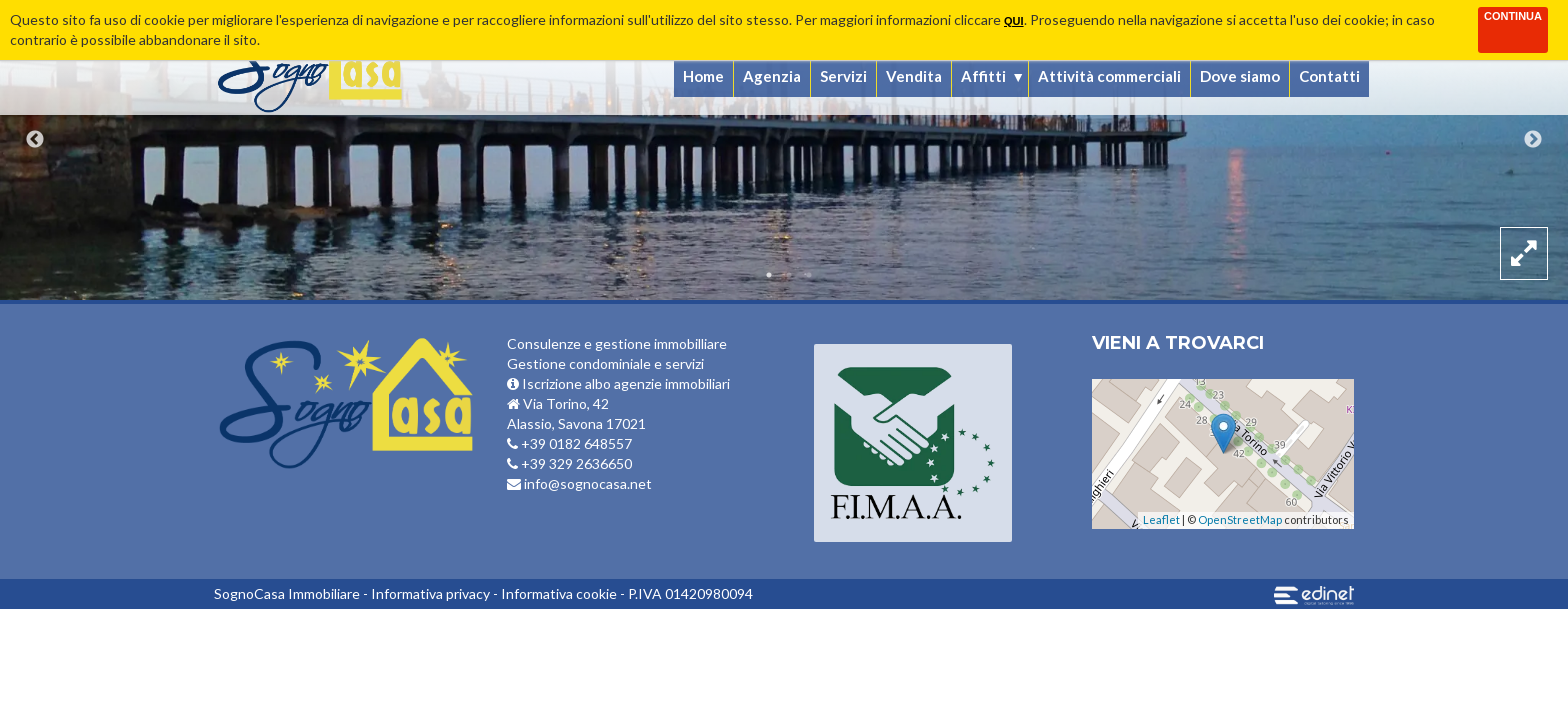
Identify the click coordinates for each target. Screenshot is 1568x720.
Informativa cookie (559, 593)
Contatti (1329, 76)
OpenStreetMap (1240, 519)
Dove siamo (1240, 76)
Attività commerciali (1109, 76)
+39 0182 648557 (569, 443)
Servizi (843, 76)
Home (703, 76)
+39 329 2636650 (569, 463)
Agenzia (772, 76)
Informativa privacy (430, 593)
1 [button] (769, 275)
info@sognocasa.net (579, 483)
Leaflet (1161, 519)
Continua (1513, 16)
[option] (784, 150)
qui (1014, 21)
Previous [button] (35, 140)
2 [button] (789, 275)
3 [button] (809, 275)
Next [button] (1533, 140)
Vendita (914, 76)
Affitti (983, 76)
